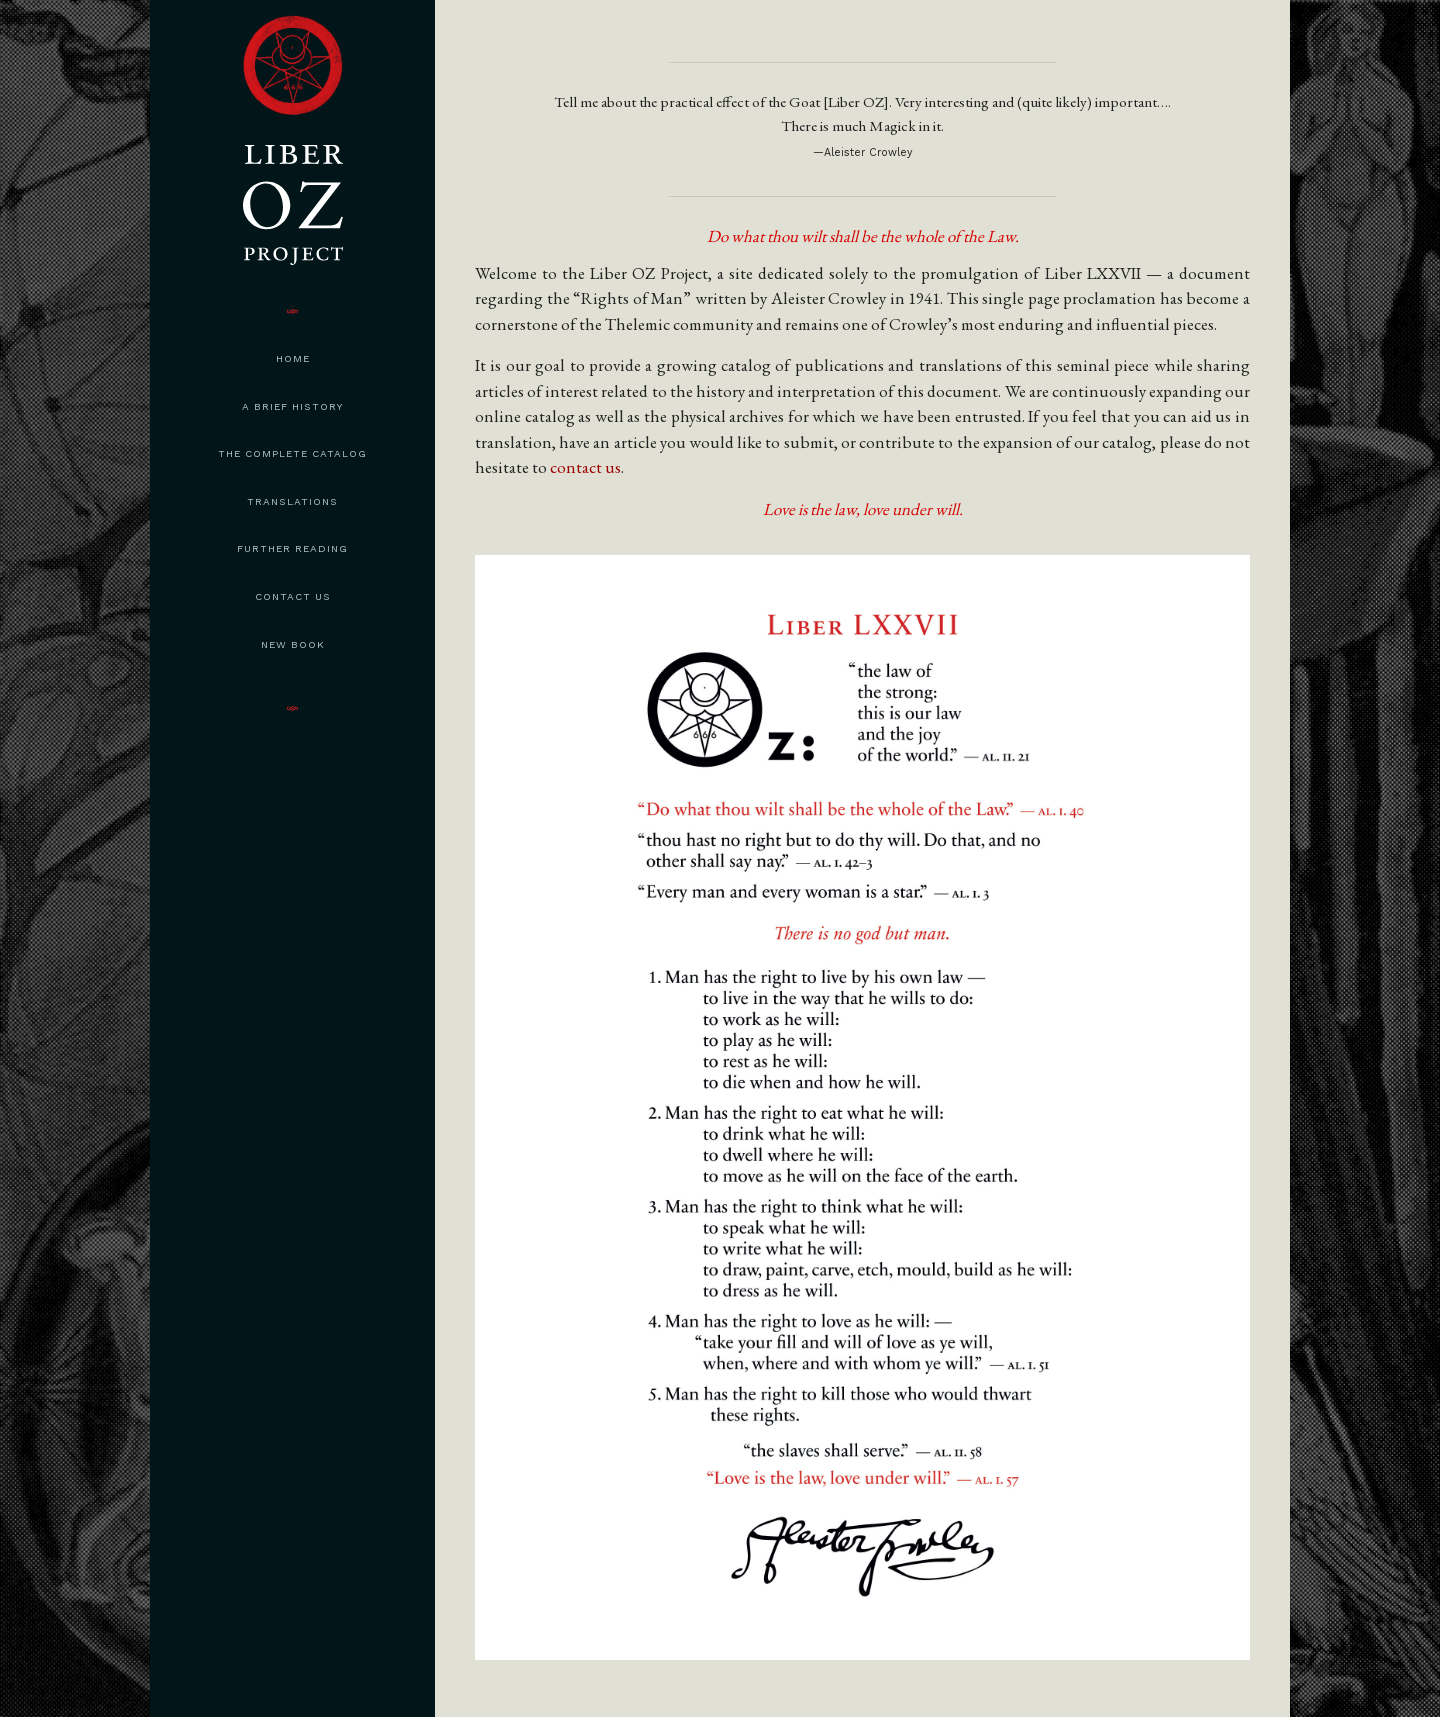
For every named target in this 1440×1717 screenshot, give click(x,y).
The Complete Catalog (292, 453)
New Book (293, 644)
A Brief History (292, 406)
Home (293, 358)
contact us (585, 467)
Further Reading (292, 548)
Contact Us (293, 596)
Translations (292, 501)
